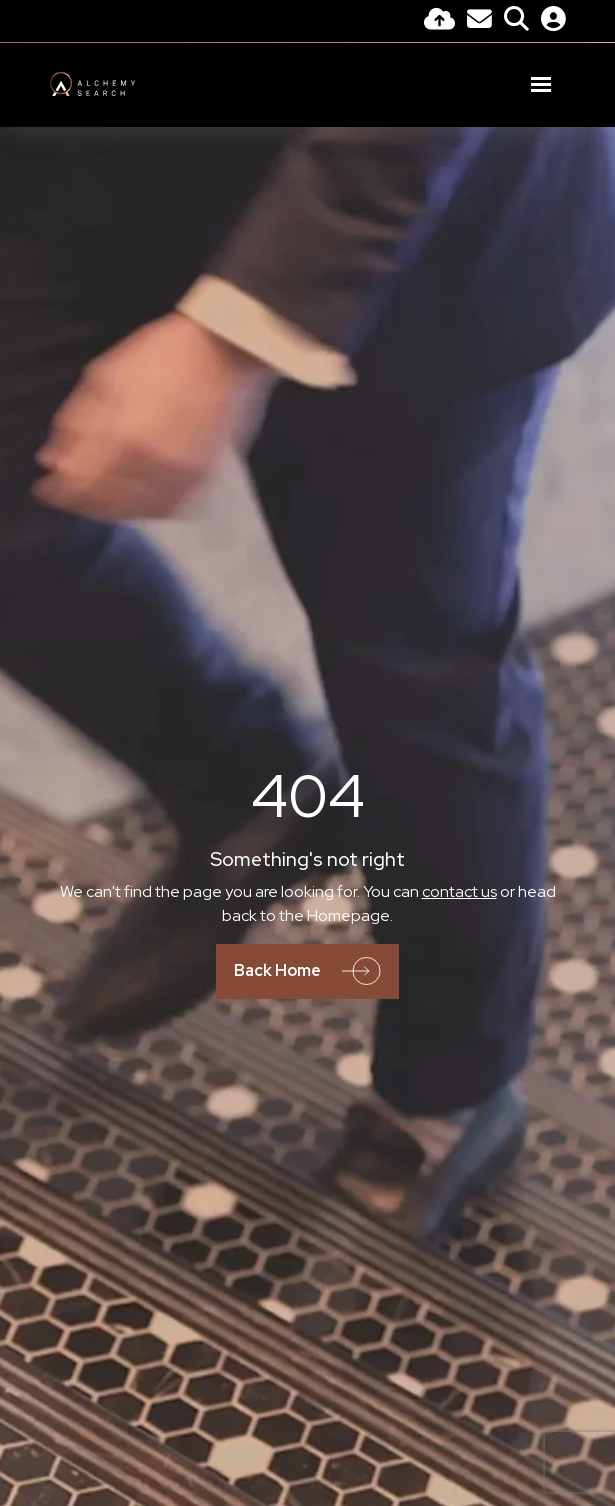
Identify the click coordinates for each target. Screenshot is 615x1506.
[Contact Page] (479, 21)
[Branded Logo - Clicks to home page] (93, 84)
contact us (459, 891)
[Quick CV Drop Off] (439, 21)
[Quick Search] (516, 21)
